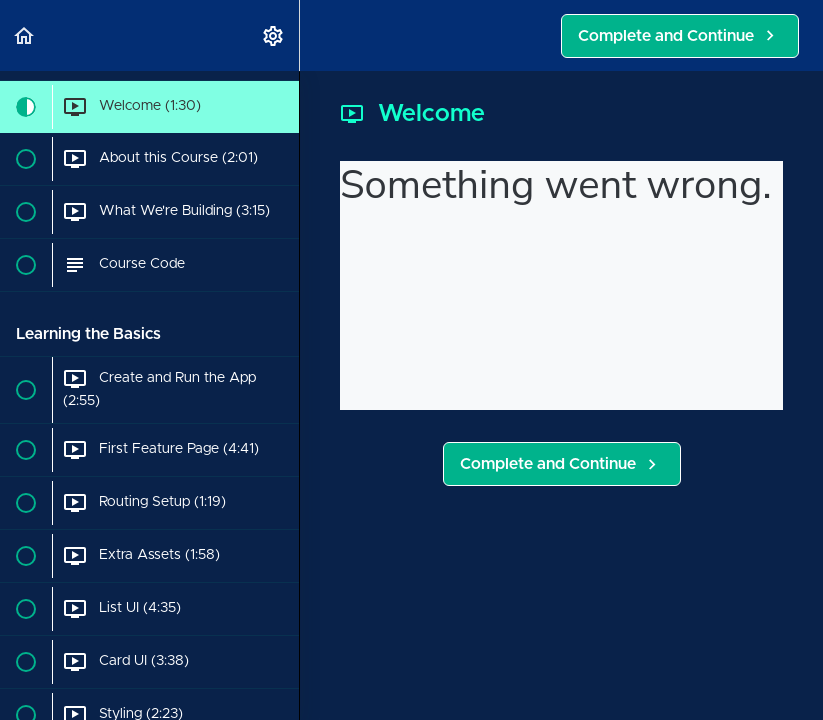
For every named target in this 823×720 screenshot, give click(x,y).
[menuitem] (274, 35)
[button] (25, 35)
